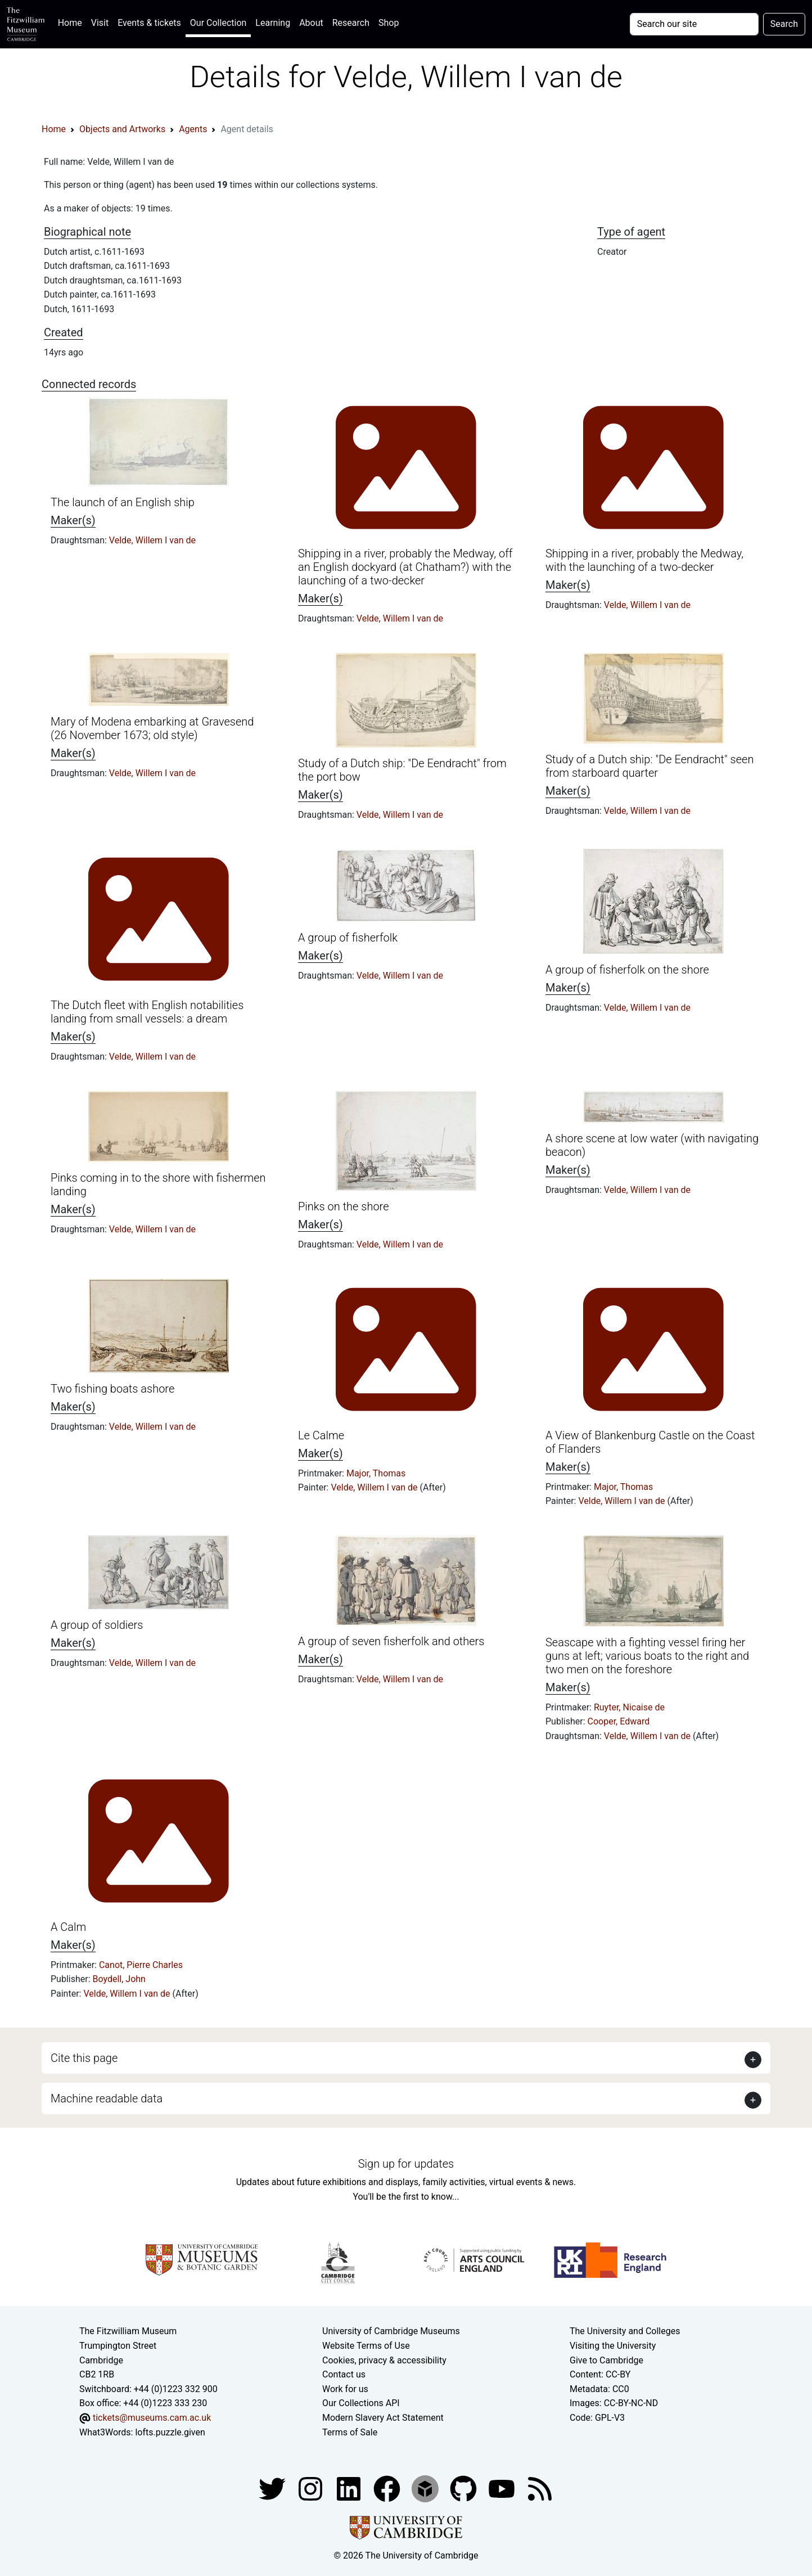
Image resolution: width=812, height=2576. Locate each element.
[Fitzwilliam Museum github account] (464, 2488)
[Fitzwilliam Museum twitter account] (273, 2488)
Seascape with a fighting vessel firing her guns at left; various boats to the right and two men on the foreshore (647, 1656)
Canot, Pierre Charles (141, 1965)
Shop (388, 22)
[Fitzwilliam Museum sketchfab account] (426, 2488)
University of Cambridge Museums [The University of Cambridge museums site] (391, 2331)
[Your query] (694, 24)
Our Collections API (361, 2403)
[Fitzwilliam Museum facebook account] (350, 2488)
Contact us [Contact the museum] (344, 2374)
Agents (193, 129)
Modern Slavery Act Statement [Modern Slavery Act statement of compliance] (383, 2417)
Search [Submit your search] (784, 24)
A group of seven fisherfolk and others (391, 1641)
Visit (100, 22)
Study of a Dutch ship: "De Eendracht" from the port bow (402, 769)
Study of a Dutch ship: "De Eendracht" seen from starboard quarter (649, 766)
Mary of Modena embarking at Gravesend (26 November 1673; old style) (152, 728)
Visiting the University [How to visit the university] (613, 2345)
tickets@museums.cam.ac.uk (152, 2417)
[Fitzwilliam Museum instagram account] (311, 2488)
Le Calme (321, 1435)
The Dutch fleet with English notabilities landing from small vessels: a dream (147, 1011)
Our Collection (218, 22)
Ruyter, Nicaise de (629, 1707)
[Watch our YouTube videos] (503, 2488)
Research (350, 22)
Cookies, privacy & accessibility (384, 2360)
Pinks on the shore (343, 1206)
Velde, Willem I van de (152, 540)
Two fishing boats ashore (112, 1388)
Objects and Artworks (122, 129)
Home (72, 21)
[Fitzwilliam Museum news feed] (540, 2488)
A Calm (68, 1927)
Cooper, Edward (619, 1721)
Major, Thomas (375, 1473)
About (311, 22)
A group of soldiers (97, 1625)
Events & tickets (149, 22)
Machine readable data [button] (107, 2098)
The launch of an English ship (123, 502)
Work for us (345, 2389)
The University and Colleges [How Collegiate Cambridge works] (625, 2331)
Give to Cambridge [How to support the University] (606, 2360)
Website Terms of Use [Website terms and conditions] (366, 2345)
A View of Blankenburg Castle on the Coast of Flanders (650, 1442)
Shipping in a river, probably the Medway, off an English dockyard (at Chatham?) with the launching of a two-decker (405, 567)
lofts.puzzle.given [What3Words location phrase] (170, 2432)
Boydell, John (119, 1979)
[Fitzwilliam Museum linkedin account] (388, 2488)
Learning (272, 22)
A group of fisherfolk (348, 937)
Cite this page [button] (84, 2058)
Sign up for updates (406, 2163)
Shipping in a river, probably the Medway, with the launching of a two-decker (644, 560)
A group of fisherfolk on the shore (627, 969)
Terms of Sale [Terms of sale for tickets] (349, 2432)
